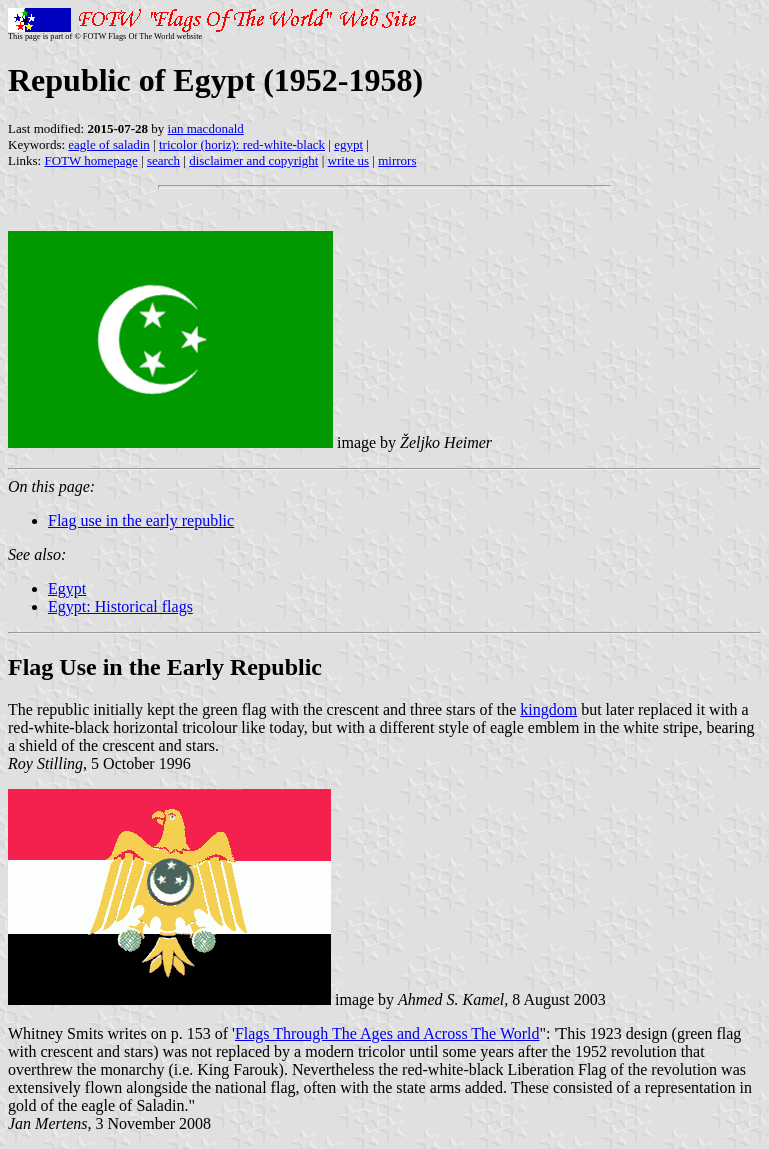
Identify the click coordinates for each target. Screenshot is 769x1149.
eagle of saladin (109, 144)
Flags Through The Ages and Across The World (387, 1033)
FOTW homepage (90, 160)
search (163, 160)
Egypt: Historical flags (120, 606)
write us (349, 160)
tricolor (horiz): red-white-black (242, 144)
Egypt (67, 588)
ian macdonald (206, 128)
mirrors (397, 160)
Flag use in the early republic (141, 520)
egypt (348, 144)
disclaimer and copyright (253, 160)
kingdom (548, 709)
